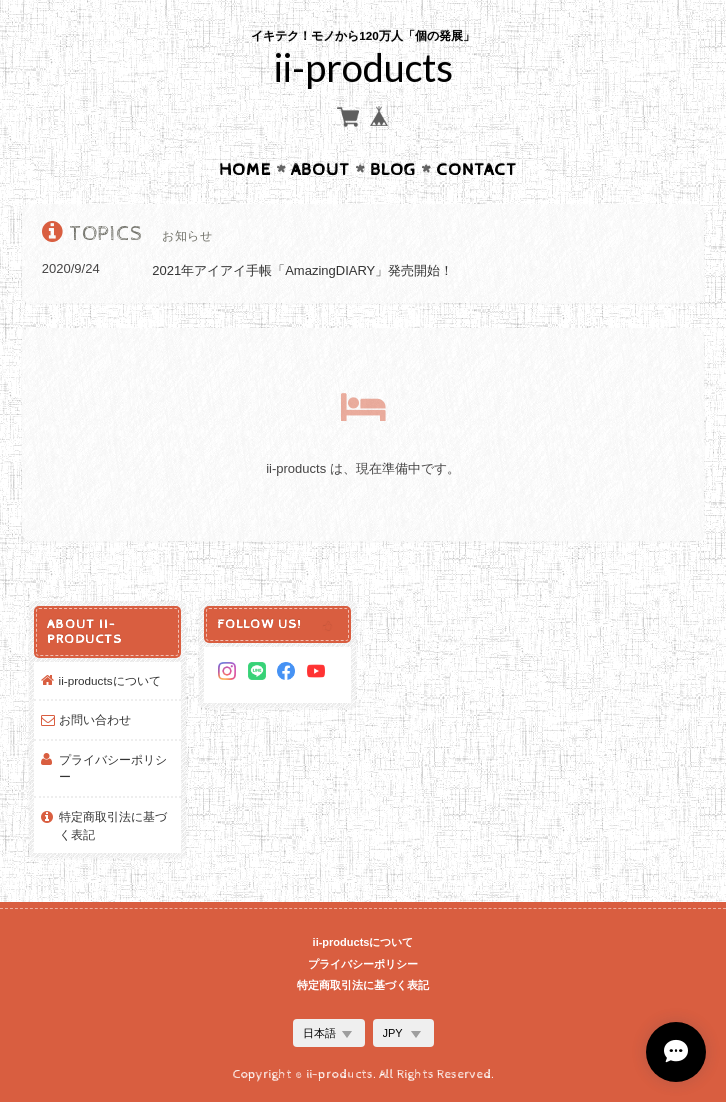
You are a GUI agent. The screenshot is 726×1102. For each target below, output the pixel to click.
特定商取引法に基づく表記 (113, 825)
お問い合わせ (95, 719)
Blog (393, 170)
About (320, 170)
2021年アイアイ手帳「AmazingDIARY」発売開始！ (302, 270)
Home (245, 170)
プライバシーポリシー (113, 768)
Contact (476, 170)
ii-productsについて (110, 680)
